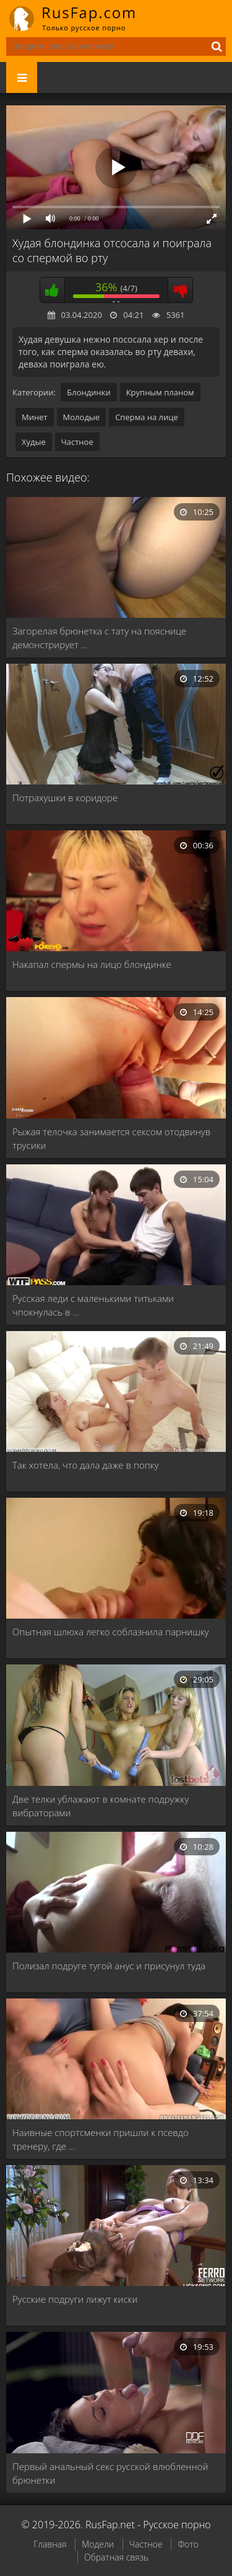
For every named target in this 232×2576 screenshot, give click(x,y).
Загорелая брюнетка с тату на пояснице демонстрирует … (99, 638)
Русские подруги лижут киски (75, 2299)
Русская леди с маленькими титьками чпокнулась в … (93, 1305)
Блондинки (88, 392)
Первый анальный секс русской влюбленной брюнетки (110, 2473)
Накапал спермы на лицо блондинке (91, 964)
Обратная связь (116, 2557)
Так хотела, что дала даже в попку (85, 1465)
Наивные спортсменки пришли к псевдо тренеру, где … (100, 2139)
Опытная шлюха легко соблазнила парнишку (110, 1631)
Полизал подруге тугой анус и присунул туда (108, 1965)
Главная (49, 2544)
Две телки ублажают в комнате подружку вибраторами (100, 1806)
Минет (35, 417)
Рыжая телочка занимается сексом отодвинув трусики (111, 1138)
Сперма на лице (146, 417)
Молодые (81, 417)
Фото (188, 2544)
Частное (77, 441)
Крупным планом (160, 392)
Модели (98, 2544)
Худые (34, 441)
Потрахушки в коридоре (65, 797)
